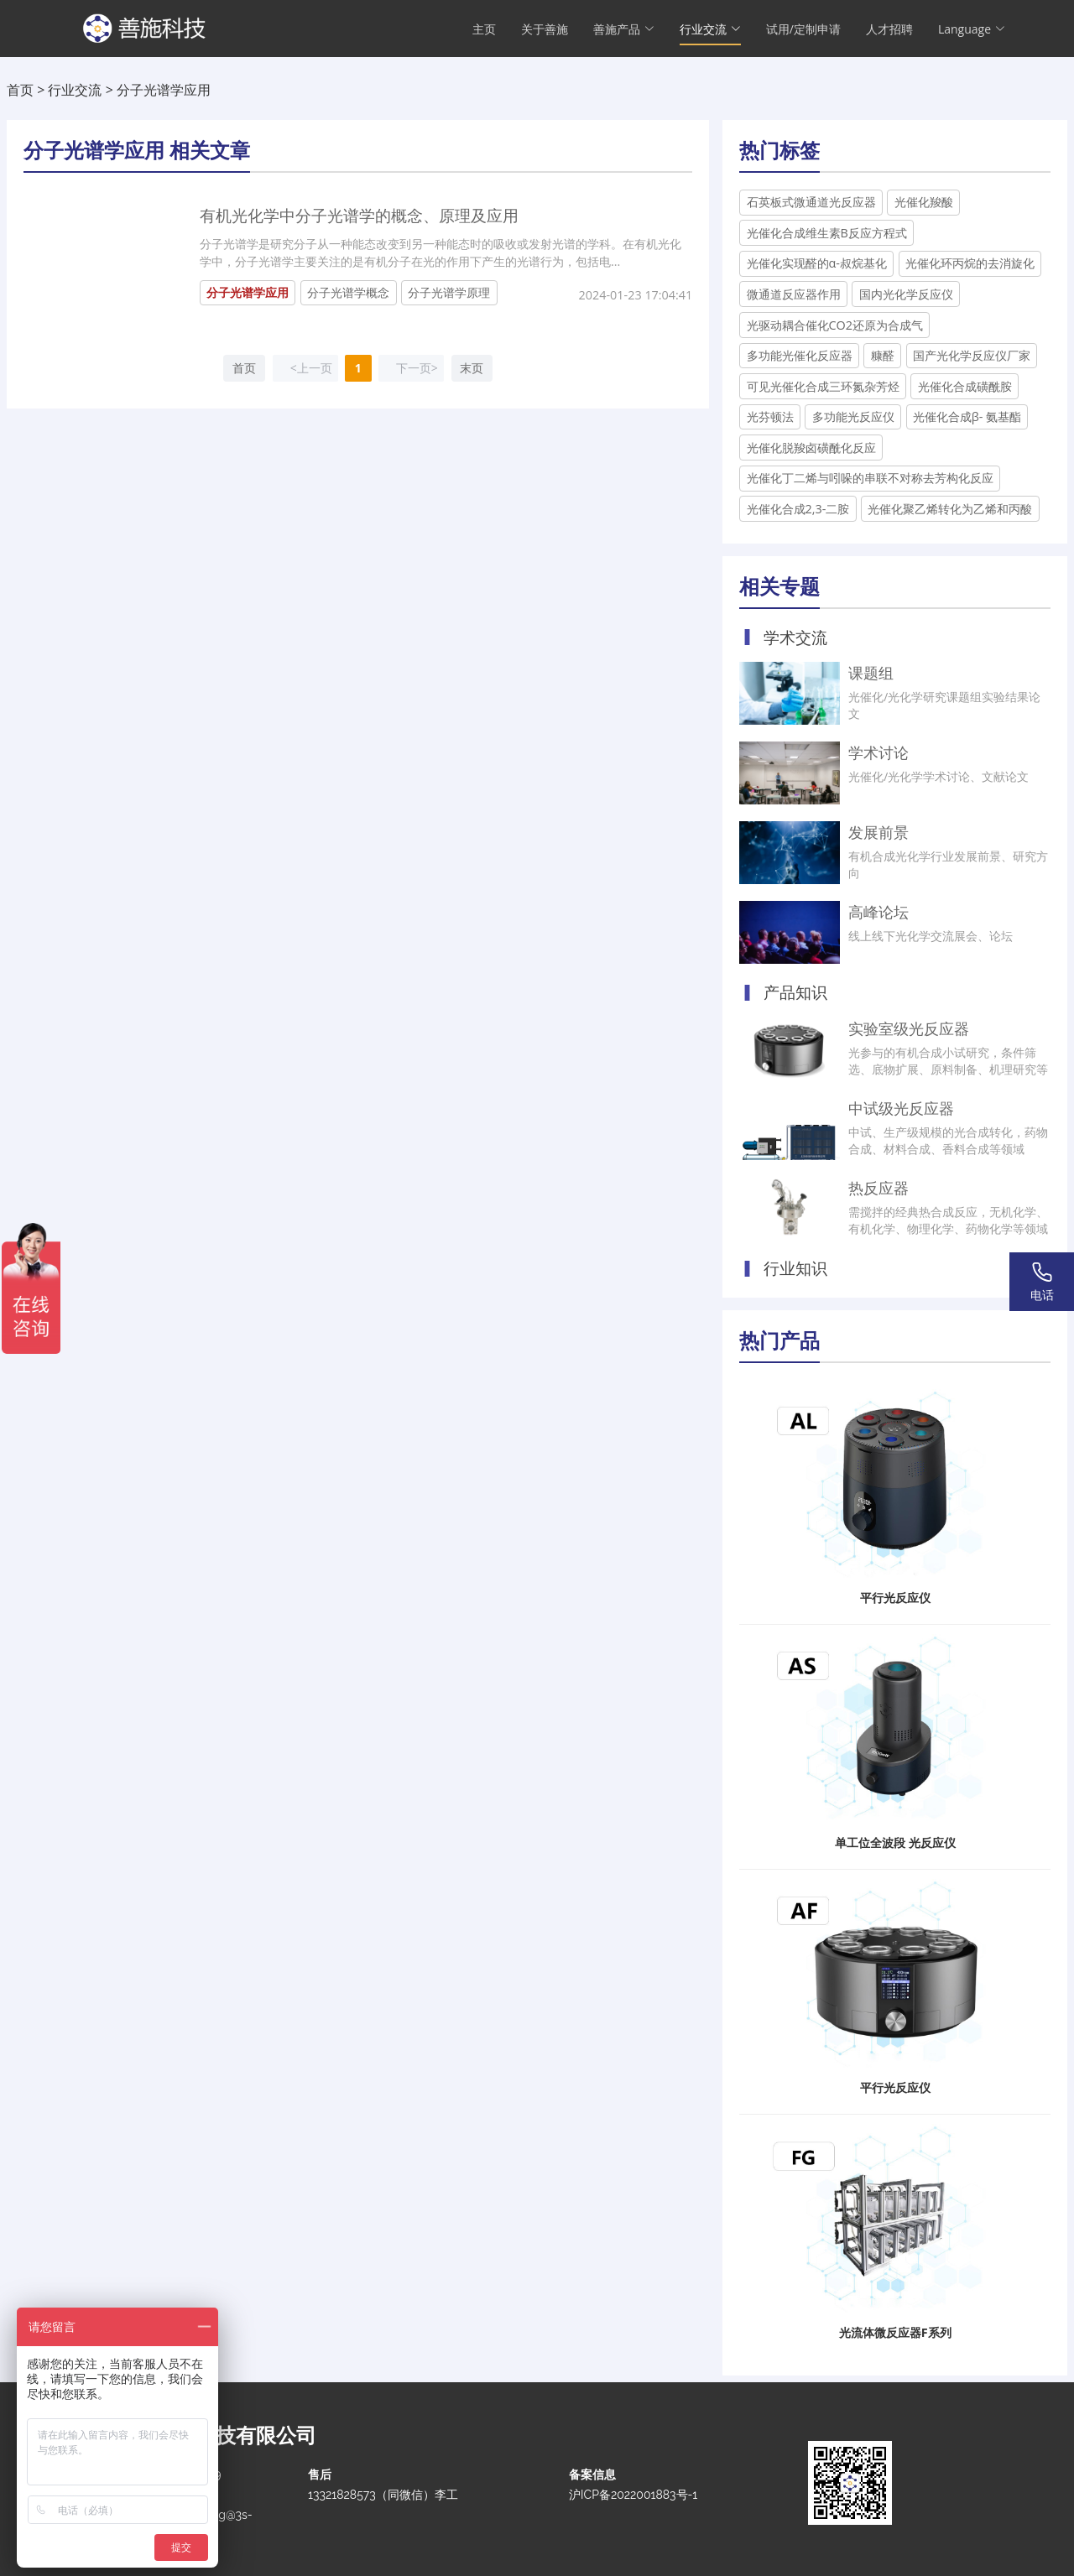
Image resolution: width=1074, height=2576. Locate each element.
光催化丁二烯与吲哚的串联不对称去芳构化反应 (870, 478)
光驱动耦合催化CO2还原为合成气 (835, 325)
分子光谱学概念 (348, 292)
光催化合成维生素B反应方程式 (827, 233)
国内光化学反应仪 (906, 294)
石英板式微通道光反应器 (811, 202)
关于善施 (544, 30)
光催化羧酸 (923, 202)
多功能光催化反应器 (799, 355)
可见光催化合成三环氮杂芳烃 (823, 386)
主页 (484, 30)
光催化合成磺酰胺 (965, 386)
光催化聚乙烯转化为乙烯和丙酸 (950, 509)
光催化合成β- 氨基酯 (967, 416)
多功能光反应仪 (853, 416)
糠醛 (882, 355)
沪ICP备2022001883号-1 (633, 2495)
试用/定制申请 (803, 30)
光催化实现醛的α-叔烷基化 (817, 263)
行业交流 (75, 90)
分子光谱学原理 (449, 292)
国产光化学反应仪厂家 (971, 355)
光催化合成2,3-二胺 (798, 509)
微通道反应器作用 (794, 294)
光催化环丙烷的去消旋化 (970, 263)
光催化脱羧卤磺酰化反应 (811, 447)
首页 (20, 90)
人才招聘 (889, 30)
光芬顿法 (770, 416)
